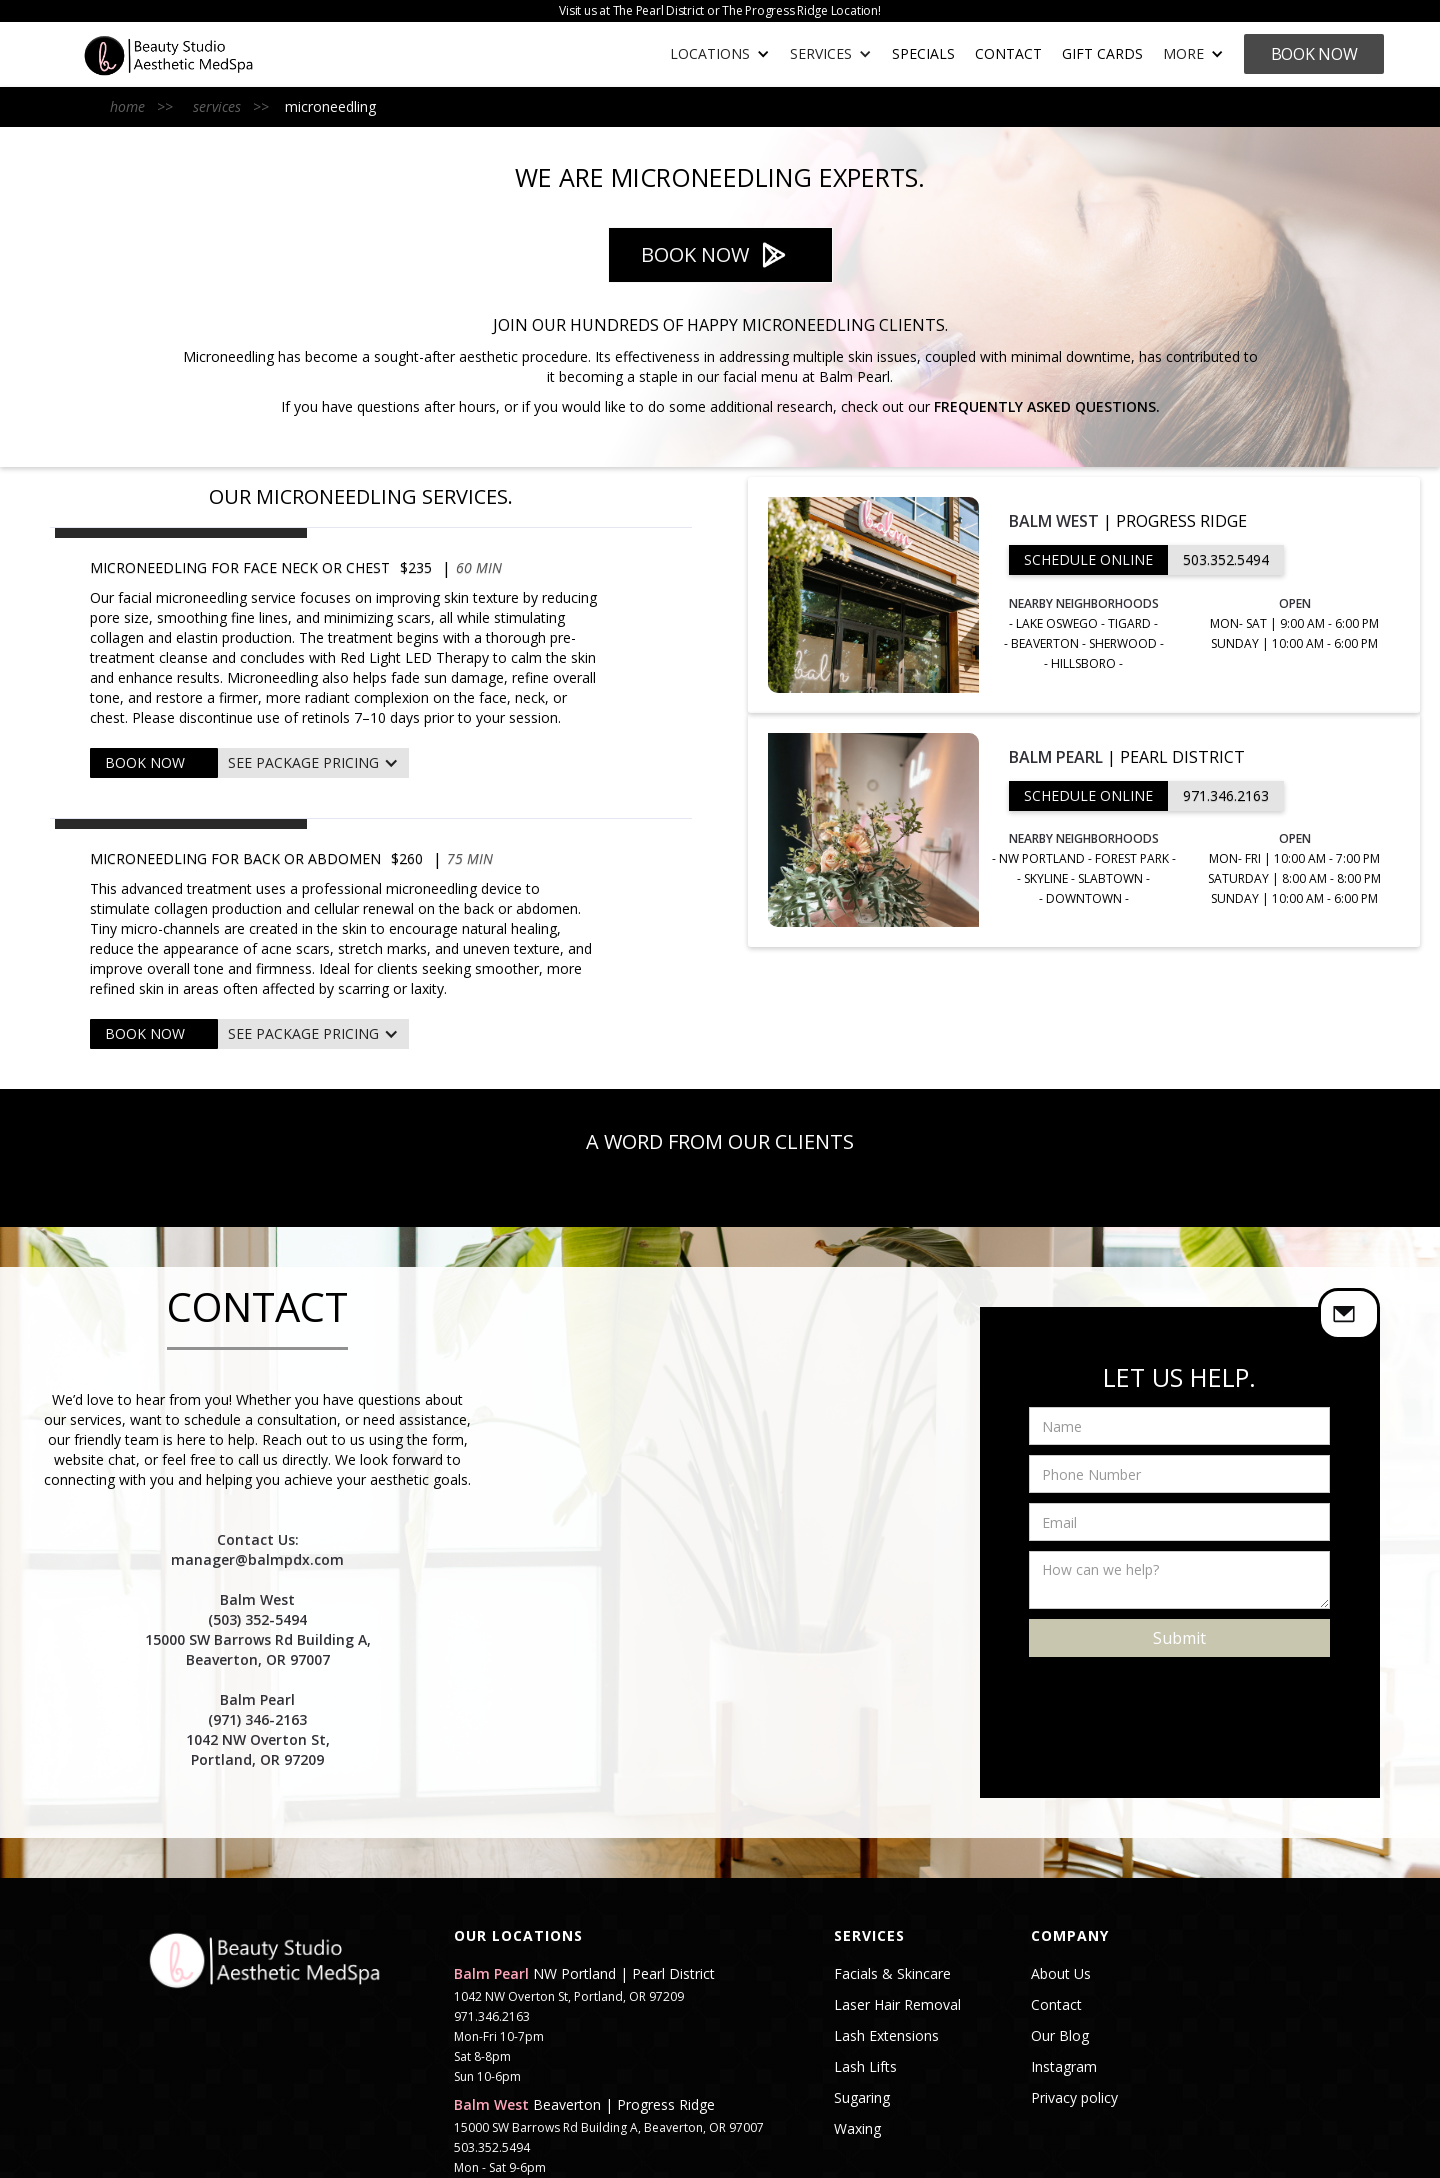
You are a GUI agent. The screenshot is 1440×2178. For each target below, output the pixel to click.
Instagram (1064, 2067)
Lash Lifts (865, 2067)
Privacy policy (1074, 2098)
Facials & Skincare (892, 1974)
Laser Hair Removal (897, 2005)
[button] (720, 54)
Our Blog (1060, 2036)
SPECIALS (923, 53)
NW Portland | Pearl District (584, 1974)
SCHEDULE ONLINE (1088, 559)
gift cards (1102, 53)
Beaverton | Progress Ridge (584, 2105)
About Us (1061, 1974)
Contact (1008, 53)
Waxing (857, 2129)
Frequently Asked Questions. (1047, 406)
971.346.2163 (1226, 795)
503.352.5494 (1226, 559)
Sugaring (862, 2098)
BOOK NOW (145, 762)
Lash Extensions (886, 2036)
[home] (189, 54)
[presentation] (1181, 1696)
